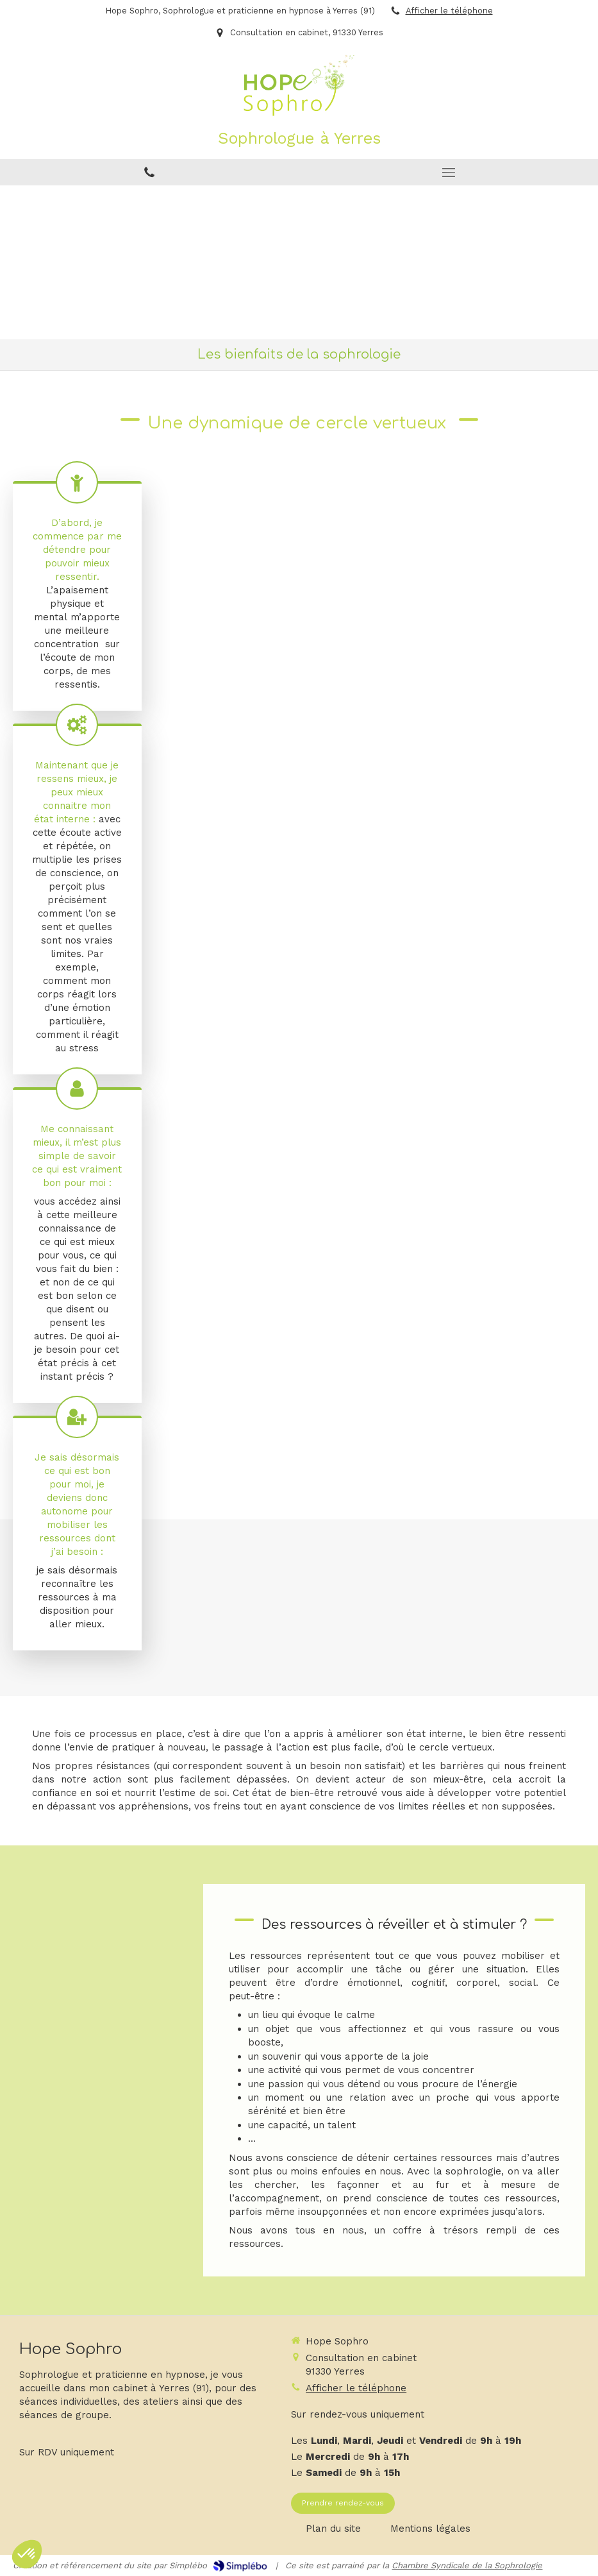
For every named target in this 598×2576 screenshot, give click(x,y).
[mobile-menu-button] (449, 172)
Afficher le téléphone (449, 10)
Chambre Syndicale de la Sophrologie (467, 2565)
